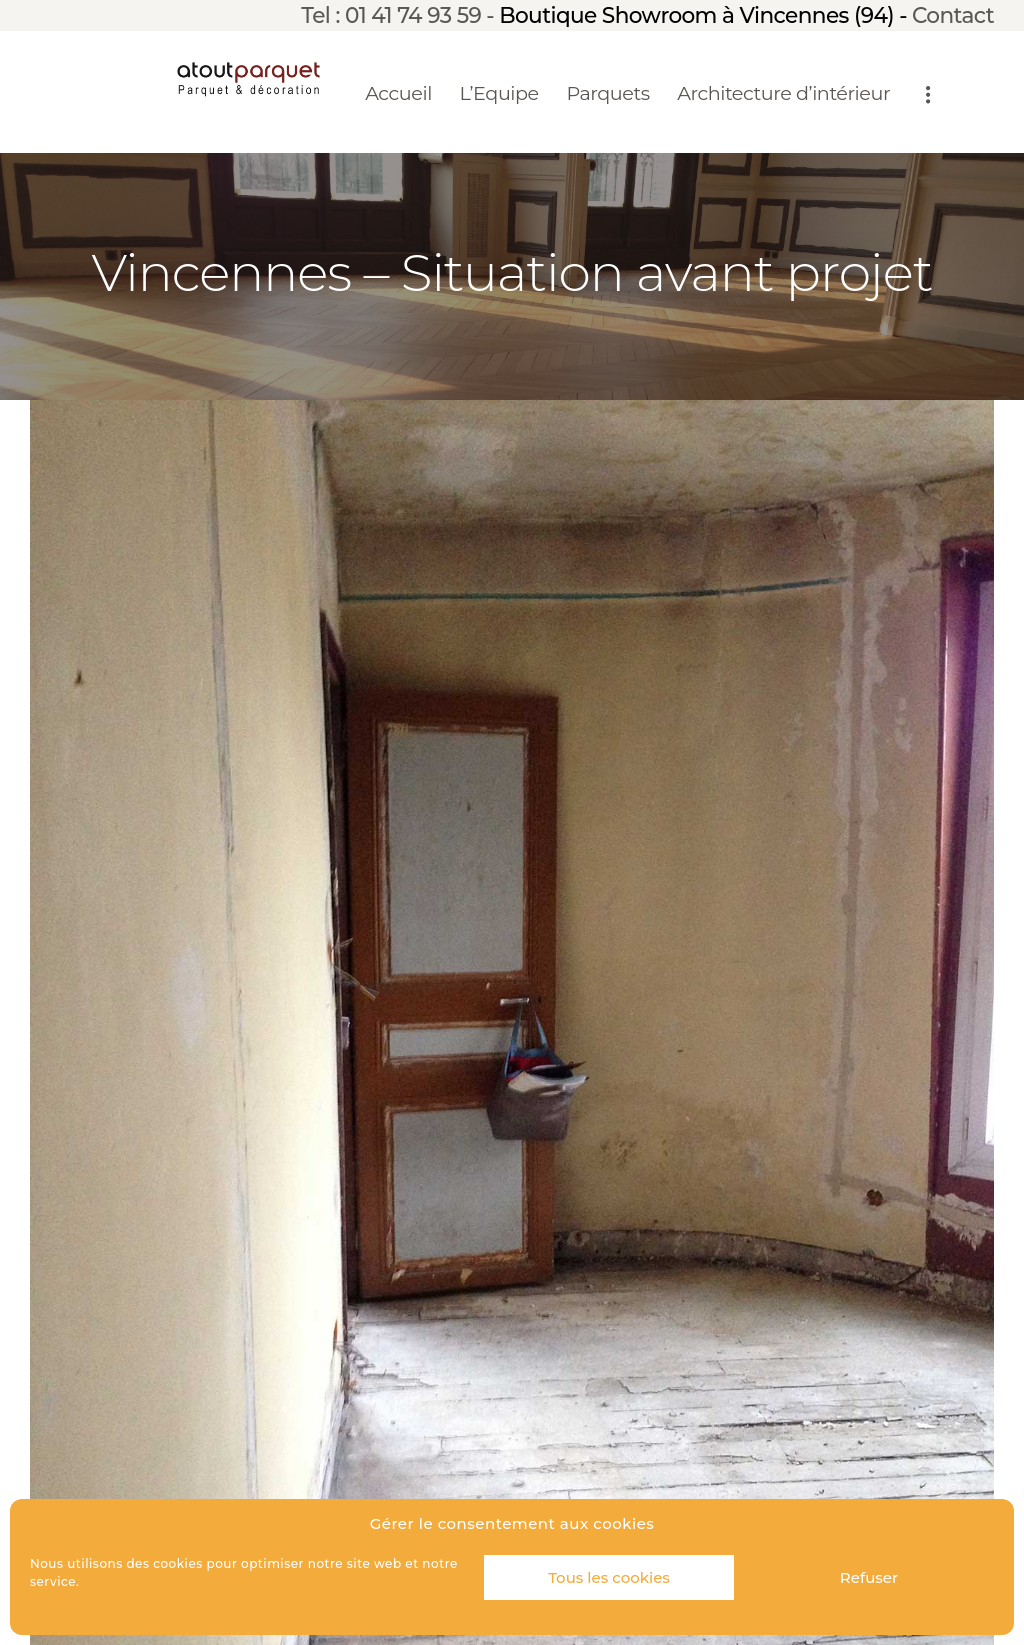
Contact (953, 15)
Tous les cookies (609, 1577)
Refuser (869, 1577)
